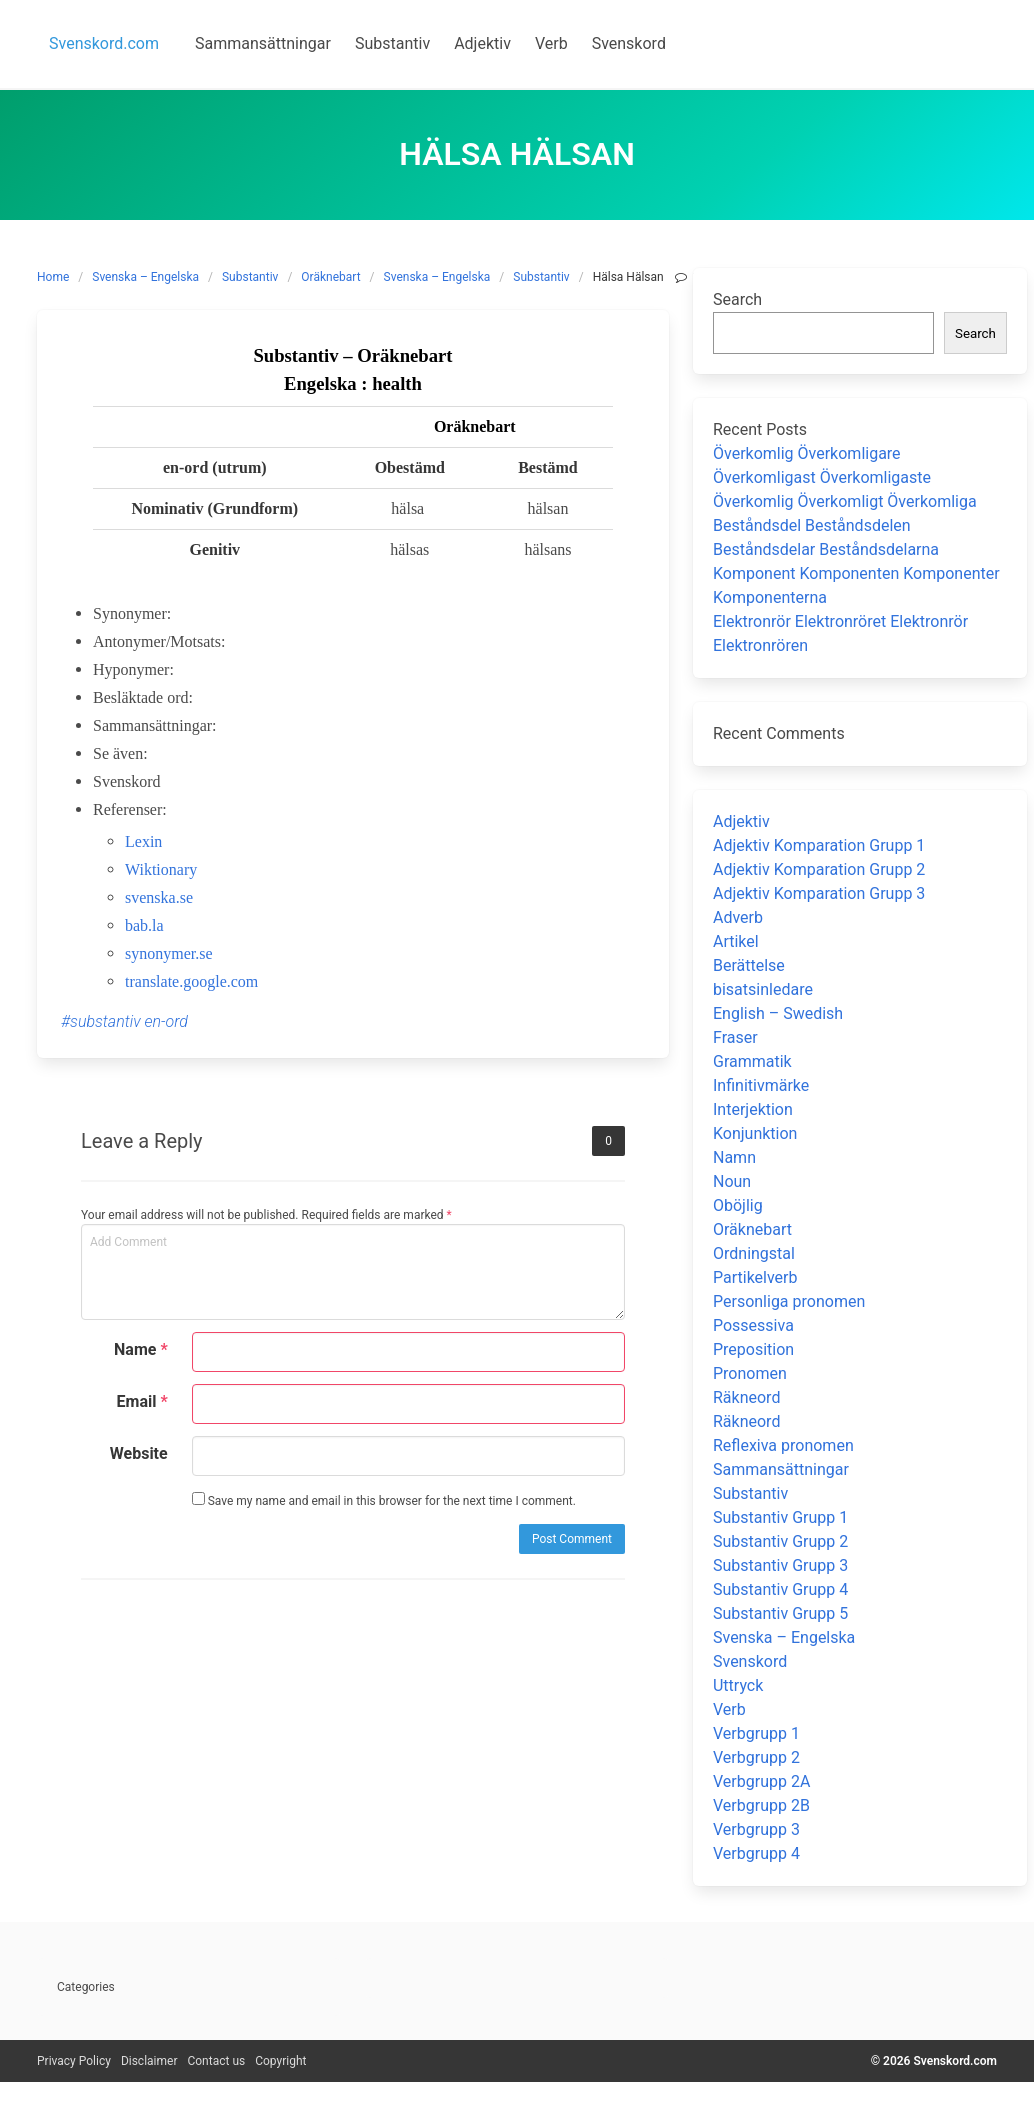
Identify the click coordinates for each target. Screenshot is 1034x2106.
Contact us (216, 2061)
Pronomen (750, 1373)
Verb (729, 1709)
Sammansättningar (781, 1469)
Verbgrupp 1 (756, 1733)
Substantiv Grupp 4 (780, 1589)
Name (141, 1349)
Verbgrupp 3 (756, 1829)
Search (737, 299)
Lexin (143, 841)
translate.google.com (191, 981)
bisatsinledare (763, 989)
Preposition (753, 1349)
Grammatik (752, 1061)
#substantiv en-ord (124, 1021)
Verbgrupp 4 (756, 1853)
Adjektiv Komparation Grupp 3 (819, 893)
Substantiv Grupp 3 (780, 1565)
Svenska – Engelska (145, 277)
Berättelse (749, 965)
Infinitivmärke (761, 1085)
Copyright (280, 2061)
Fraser (735, 1037)
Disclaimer (149, 2061)
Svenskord (750, 1661)
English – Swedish (778, 1013)
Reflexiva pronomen (783, 1445)
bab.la (144, 925)
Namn (734, 1157)
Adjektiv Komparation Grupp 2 (819, 869)
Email (142, 1401)
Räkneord (746, 1397)
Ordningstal (754, 1253)
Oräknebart (330, 277)
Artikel (736, 941)
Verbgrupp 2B (761, 1805)
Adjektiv (741, 821)
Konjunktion (755, 1133)
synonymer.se (169, 953)
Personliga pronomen (789, 1301)
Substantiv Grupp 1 (780, 1517)
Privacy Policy (74, 2061)
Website (139, 1453)
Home (53, 277)
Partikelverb (755, 1277)
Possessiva (753, 1325)
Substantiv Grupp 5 (780, 1613)
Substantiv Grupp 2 (780, 1541)
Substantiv (250, 277)
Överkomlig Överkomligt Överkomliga (845, 501)
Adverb (738, 917)
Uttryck (738, 1685)
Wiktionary (161, 869)
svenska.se (159, 897)
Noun (732, 1181)
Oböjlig (738, 1205)
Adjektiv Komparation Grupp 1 (819, 845)
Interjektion (753, 1109)
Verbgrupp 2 (756, 1757)
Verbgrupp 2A (761, 1781)
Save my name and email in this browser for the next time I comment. (384, 1500)
